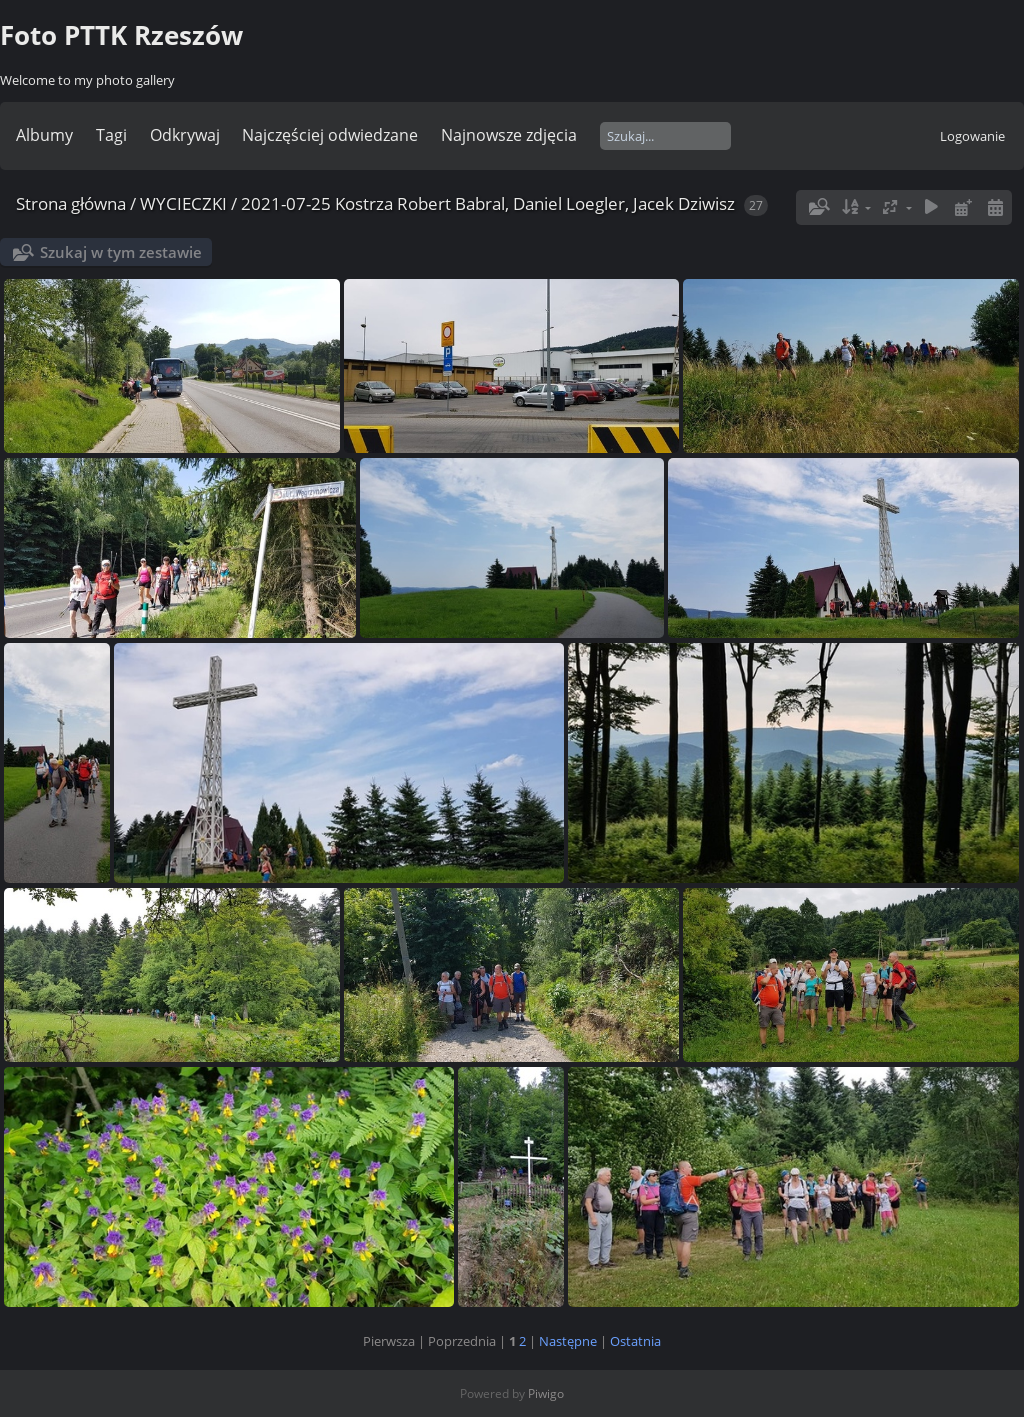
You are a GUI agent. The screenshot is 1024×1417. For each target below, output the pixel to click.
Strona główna (71, 203)
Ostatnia (635, 1341)
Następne (568, 1341)
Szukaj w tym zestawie (121, 252)
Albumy (44, 135)
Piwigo (546, 1393)
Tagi (111, 135)
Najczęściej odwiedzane (330, 135)
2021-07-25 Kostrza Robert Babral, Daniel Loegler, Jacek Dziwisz (488, 203)
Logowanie (972, 136)
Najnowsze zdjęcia (509, 135)
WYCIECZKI (183, 203)
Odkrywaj (185, 135)
